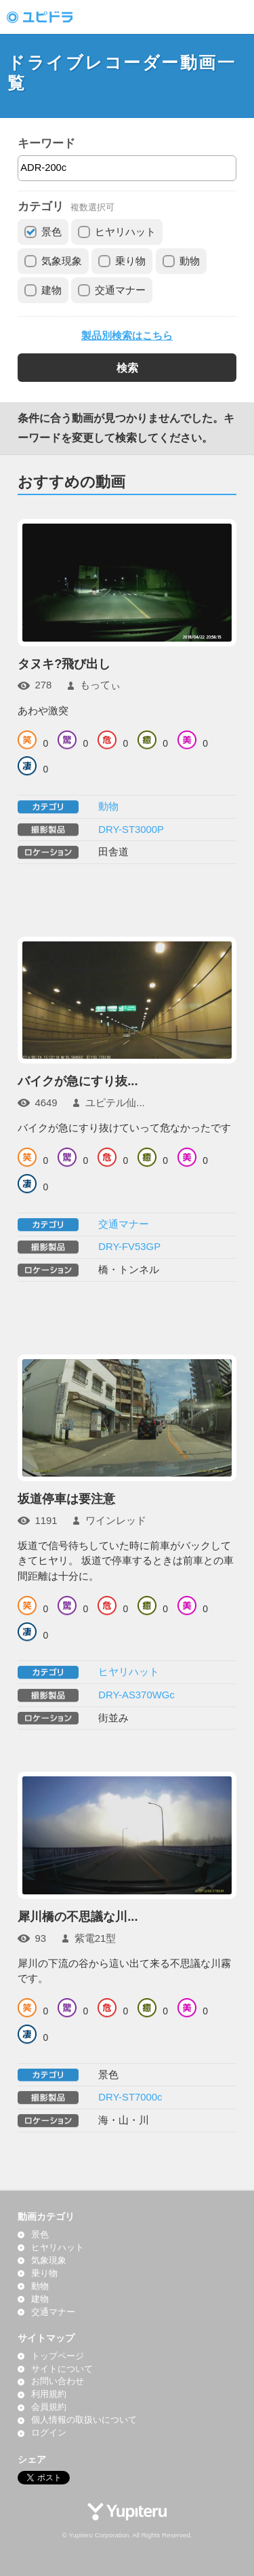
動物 (189, 261)
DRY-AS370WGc (136, 1695)
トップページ (57, 2356)
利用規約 (48, 2394)
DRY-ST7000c (130, 2097)
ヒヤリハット (125, 232)
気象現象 (61, 261)
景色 (51, 232)
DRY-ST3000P (131, 829)
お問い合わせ (57, 2381)
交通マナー (120, 290)
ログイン (48, 2433)
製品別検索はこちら (127, 336)
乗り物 (130, 261)
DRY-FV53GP (129, 1246)
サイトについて (62, 2369)
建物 (51, 290)
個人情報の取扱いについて (84, 2420)
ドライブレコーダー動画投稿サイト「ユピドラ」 (54, 17)
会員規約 (48, 2407)
